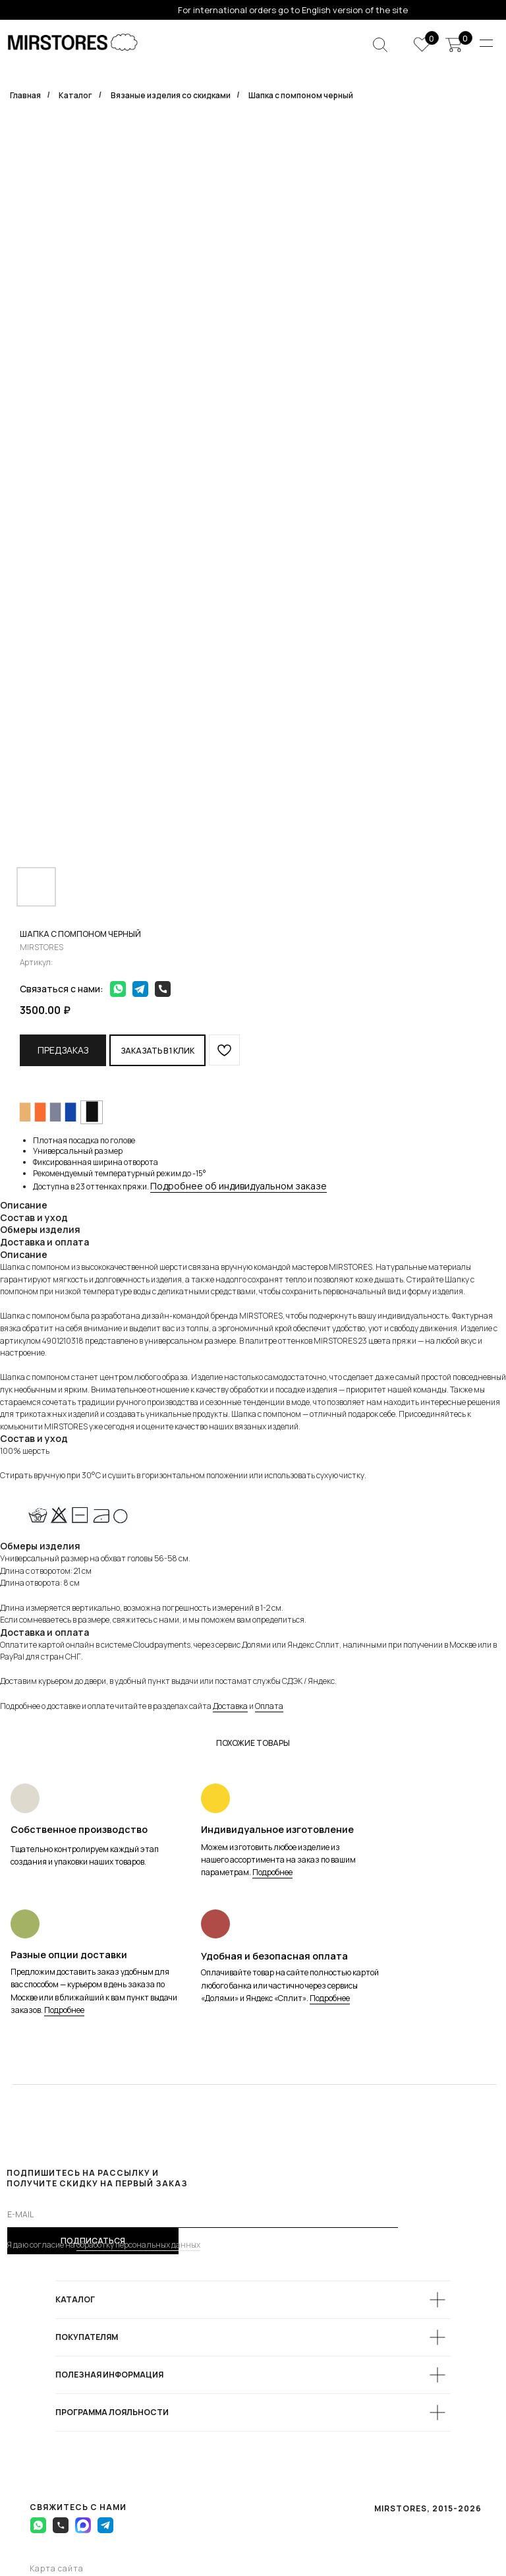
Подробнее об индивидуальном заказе (238, 1186)
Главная (25, 95)
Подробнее (272, 1872)
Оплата (269, 1706)
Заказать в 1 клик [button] (157, 1050)
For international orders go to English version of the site (293, 10)
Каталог (75, 95)
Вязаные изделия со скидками (171, 95)
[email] (202, 2215)
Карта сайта (57, 2568)
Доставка (230, 1706)
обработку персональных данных (138, 2244)
